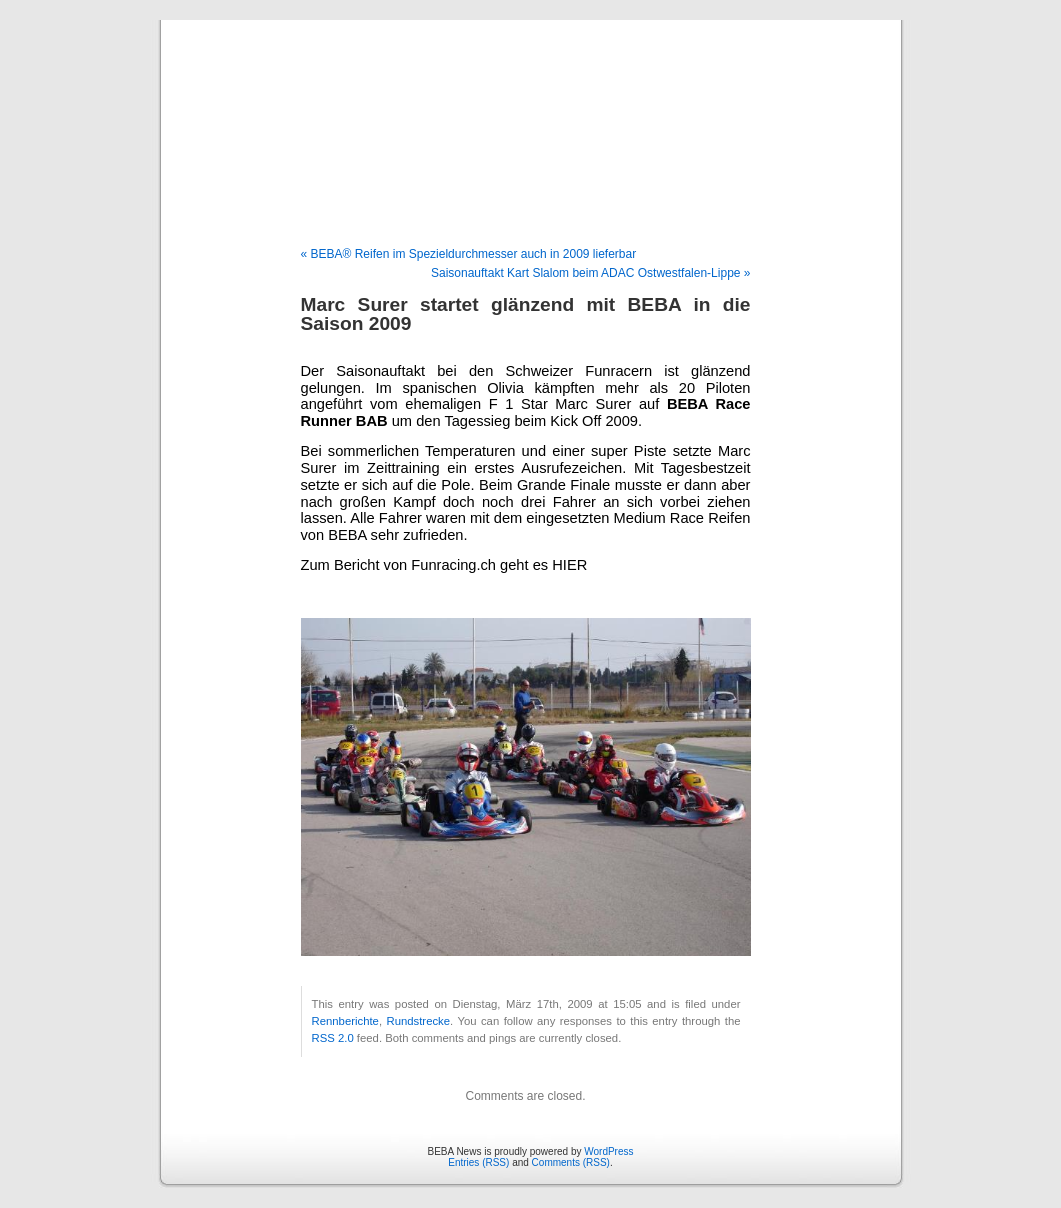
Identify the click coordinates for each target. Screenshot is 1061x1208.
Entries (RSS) (478, 1162)
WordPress (608, 1151)
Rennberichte (345, 1021)
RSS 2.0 (333, 1038)
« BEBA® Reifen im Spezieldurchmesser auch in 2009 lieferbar (469, 254)
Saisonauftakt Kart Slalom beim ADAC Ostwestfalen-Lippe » (591, 273)
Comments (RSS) (571, 1162)
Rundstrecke (418, 1021)
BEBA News (530, 112)
